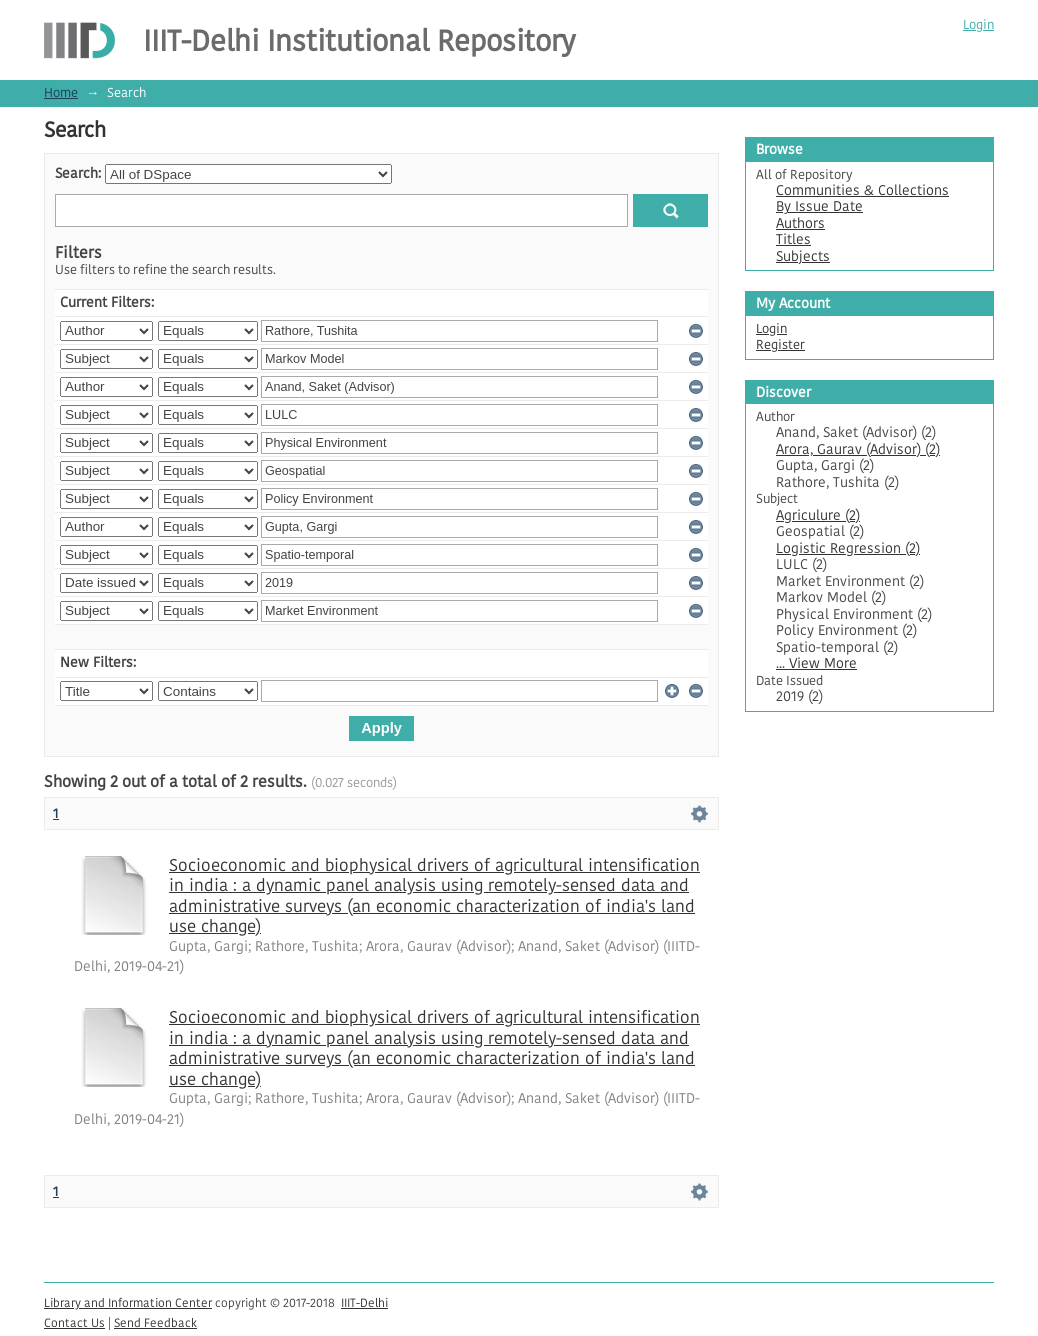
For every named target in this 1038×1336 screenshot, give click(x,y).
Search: (78, 173)
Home (61, 92)
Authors (800, 223)
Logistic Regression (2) (848, 548)
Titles (793, 239)
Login (978, 24)
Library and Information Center (128, 1302)
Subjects (803, 256)
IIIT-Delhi (364, 1302)
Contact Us (74, 1322)
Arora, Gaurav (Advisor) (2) (858, 449)
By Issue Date (819, 206)
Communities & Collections (862, 190)
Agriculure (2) (818, 515)
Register (780, 344)
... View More (816, 663)
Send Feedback (155, 1322)
